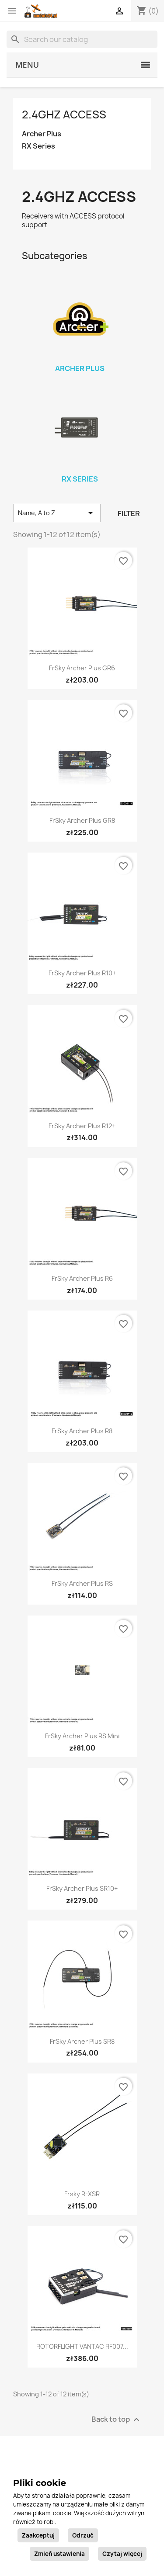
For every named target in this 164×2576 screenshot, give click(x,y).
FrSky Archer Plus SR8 (82, 2041)
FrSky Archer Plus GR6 (82, 668)
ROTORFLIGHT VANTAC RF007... (82, 2346)
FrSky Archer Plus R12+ (82, 1126)
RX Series (38, 146)
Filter (129, 513)
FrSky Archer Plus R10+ (82, 973)
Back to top (116, 2419)
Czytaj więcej (122, 2554)
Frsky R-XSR (82, 2194)
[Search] (82, 39)
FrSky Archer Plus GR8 (82, 820)
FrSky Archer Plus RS (82, 1583)
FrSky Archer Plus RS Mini (82, 1736)
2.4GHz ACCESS (64, 114)
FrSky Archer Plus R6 (82, 1278)
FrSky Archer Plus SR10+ (82, 1888)
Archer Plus (41, 134)
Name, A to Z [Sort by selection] (57, 513)
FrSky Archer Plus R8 (82, 1431)
